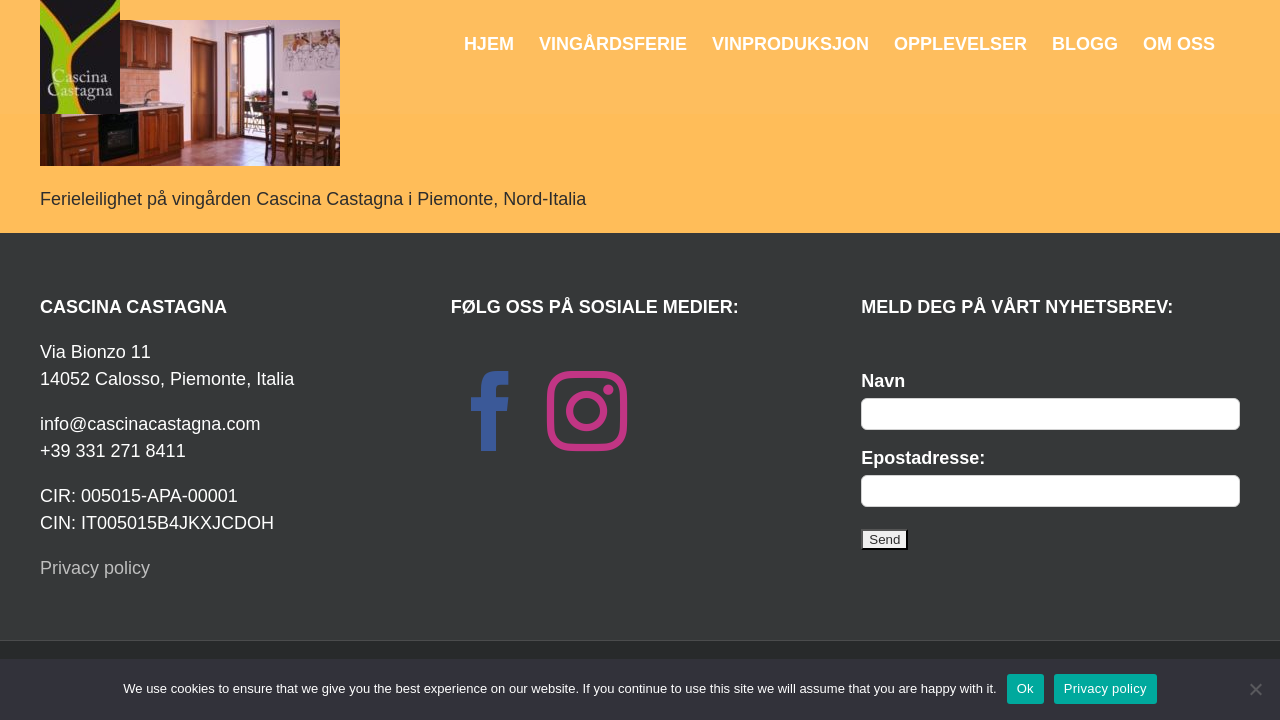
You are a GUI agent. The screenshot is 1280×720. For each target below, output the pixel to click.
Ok (1025, 688)
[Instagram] (587, 411)
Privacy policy (95, 568)
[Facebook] (491, 411)
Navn (883, 381)
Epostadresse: (923, 458)
